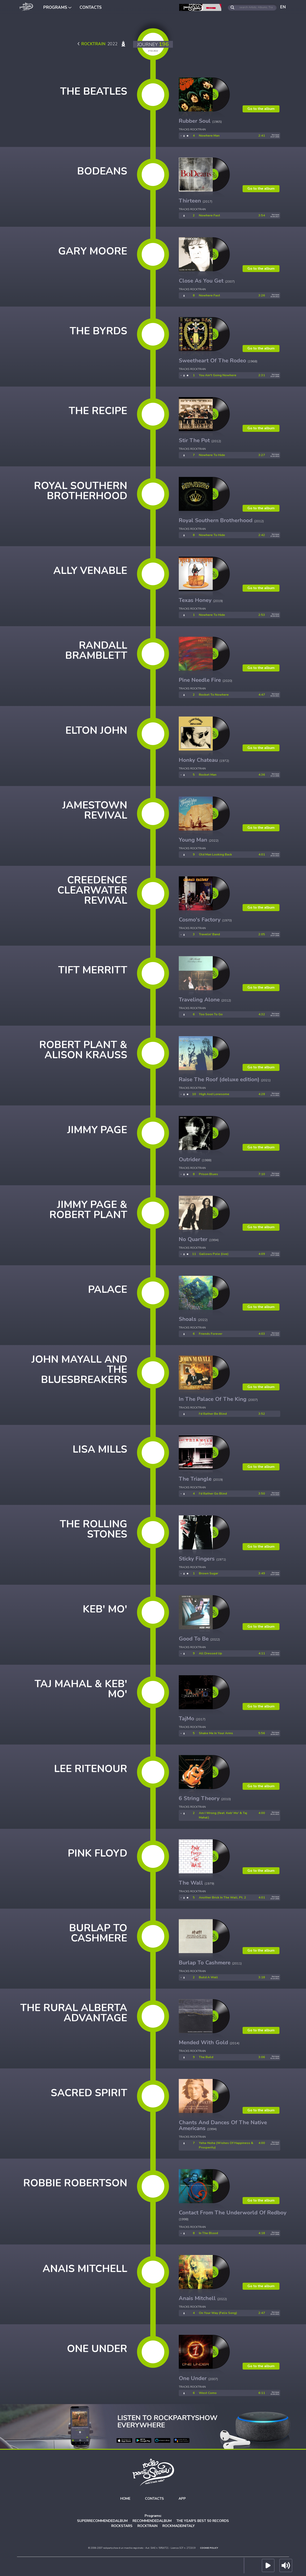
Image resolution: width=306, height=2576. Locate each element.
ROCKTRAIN (147, 2526)
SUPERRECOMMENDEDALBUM (102, 2520)
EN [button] (283, 7)
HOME (125, 2498)
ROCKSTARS (122, 2526)
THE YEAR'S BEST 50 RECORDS (202, 2520)
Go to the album (261, 108)
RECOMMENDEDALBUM (152, 2520)
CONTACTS (91, 7)
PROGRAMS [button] (57, 7)
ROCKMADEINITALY (178, 2526)
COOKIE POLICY (209, 2547)
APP (182, 2498)
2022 (102, 44)
